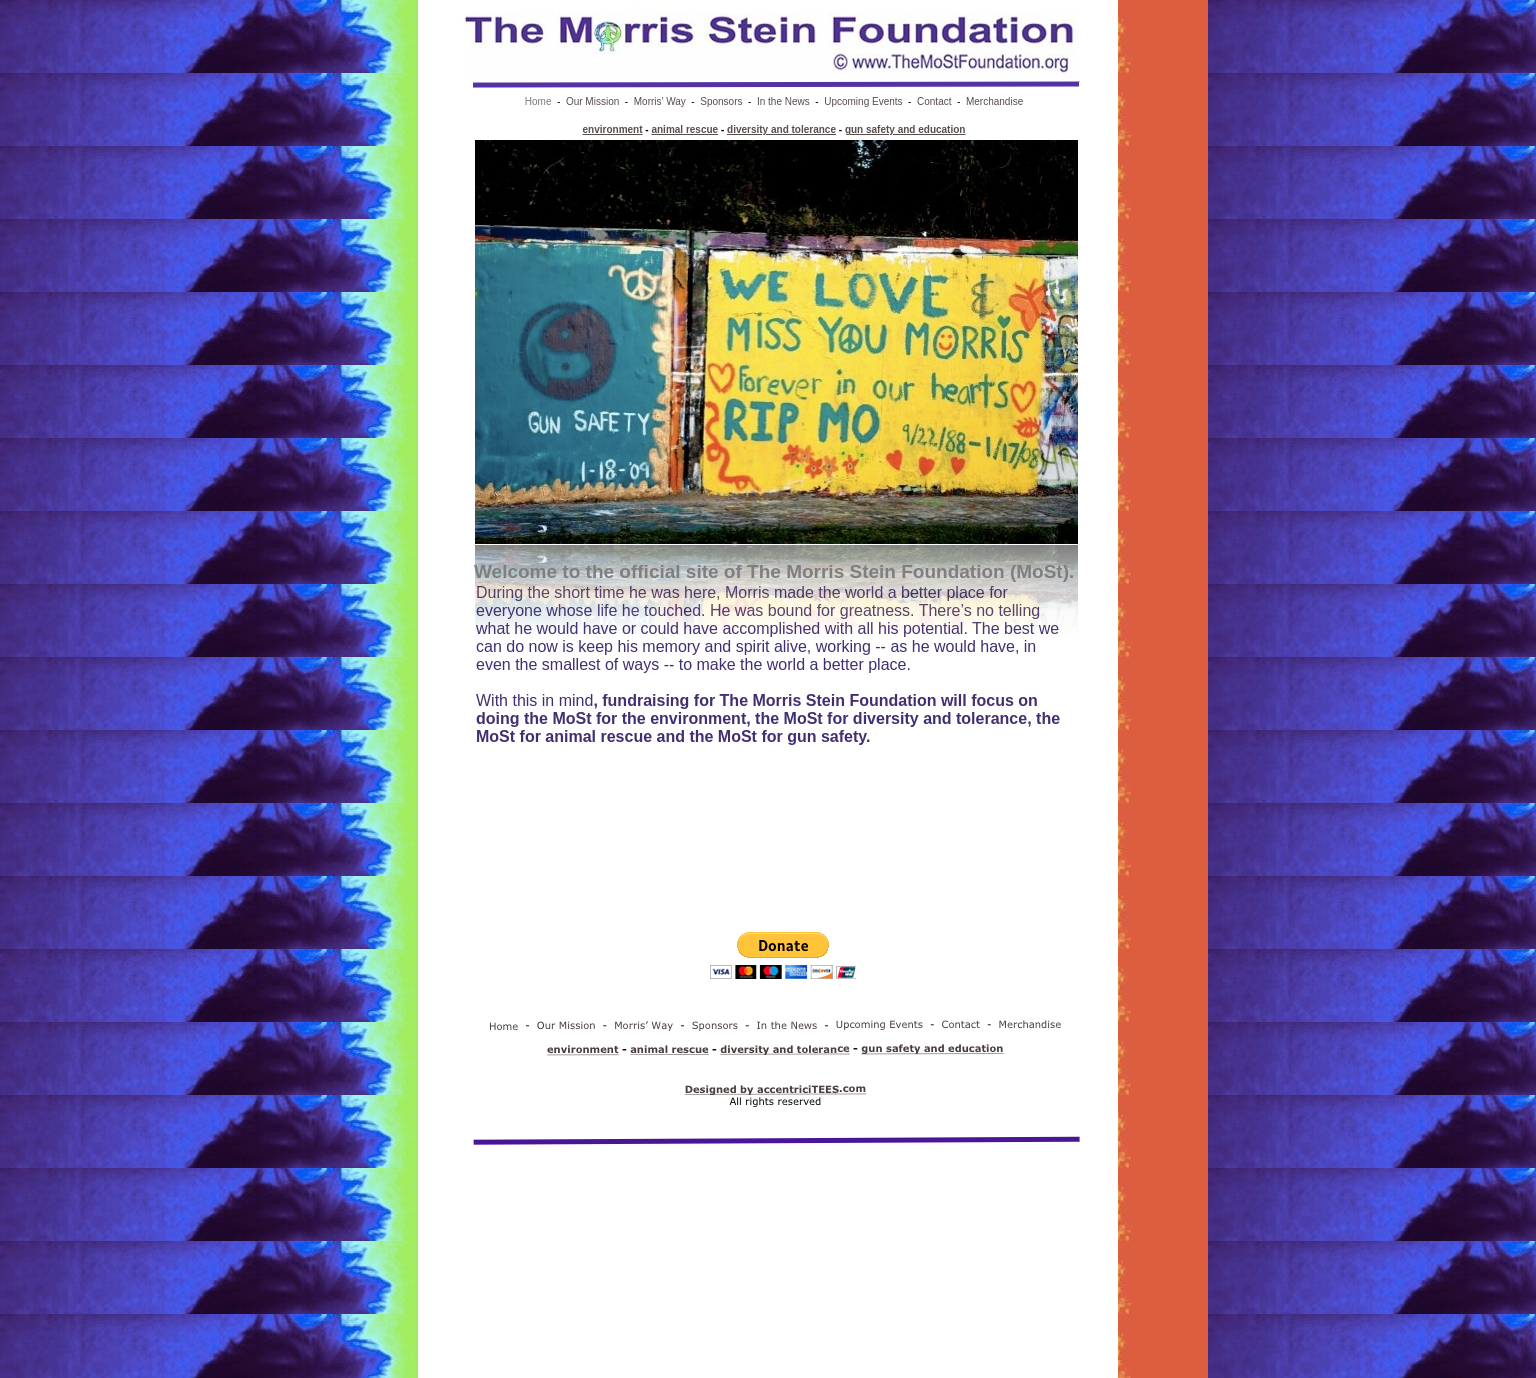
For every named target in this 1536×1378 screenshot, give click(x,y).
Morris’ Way (660, 101)
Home (538, 101)
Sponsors (721, 101)
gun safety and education (905, 129)
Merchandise (994, 101)
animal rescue (684, 129)
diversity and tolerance (781, 129)
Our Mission (592, 101)
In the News (783, 101)
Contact (934, 101)
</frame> (783, 969)
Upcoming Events (863, 101)
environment (613, 129)
